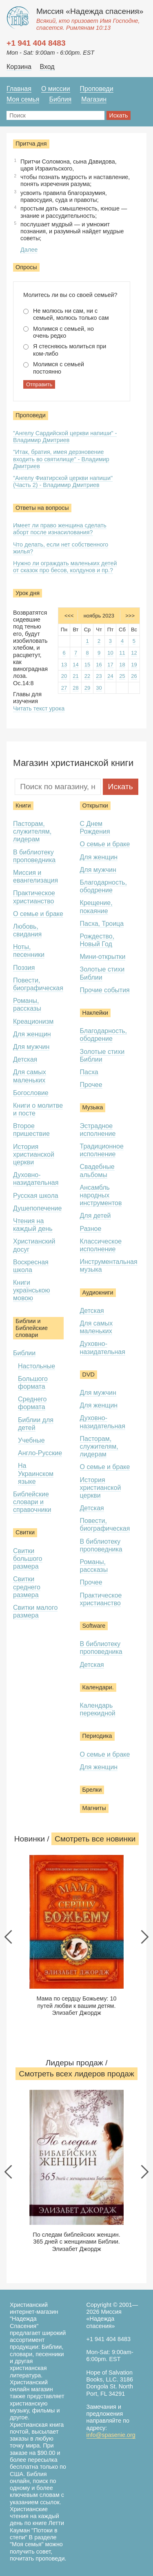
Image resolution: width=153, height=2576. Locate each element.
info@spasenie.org (110, 2435)
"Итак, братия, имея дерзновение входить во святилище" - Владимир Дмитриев (61, 459)
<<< (69, 616)
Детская (25, 1059)
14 (75, 665)
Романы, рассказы (27, 1004)
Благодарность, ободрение (103, 886)
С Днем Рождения (95, 827)
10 (110, 653)
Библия (60, 99)
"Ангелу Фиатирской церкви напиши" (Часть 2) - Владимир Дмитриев (63, 481)
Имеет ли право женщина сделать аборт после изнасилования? (59, 529)
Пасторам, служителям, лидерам (32, 831)
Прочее (91, 1084)
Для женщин (32, 1034)
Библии (24, 1353)
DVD (88, 1374)
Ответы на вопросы (42, 508)
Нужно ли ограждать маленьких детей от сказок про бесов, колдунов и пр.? (65, 566)
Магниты (94, 1808)
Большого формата (33, 1382)
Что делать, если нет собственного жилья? (60, 548)
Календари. (98, 1687)
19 (134, 665)
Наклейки (95, 1012)
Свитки (25, 1532)
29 (87, 688)
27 (64, 688)
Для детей (95, 1215)
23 (99, 676)
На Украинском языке (35, 1473)
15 (87, 665)
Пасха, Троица (102, 923)
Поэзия (24, 967)
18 (122, 665)
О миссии (55, 88)
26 (134, 676)
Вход (47, 66)
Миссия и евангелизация (35, 876)
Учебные (31, 1440)
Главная (19, 88)
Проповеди (96, 88)
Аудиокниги (97, 1292)
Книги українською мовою (31, 1290)
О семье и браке (38, 913)
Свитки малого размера (35, 1611)
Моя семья (23, 99)
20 (64, 676)
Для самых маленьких (96, 1327)
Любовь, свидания (27, 930)
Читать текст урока (38, 708)
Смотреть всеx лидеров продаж (76, 2073)
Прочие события (105, 990)
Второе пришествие (31, 1129)
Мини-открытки (103, 956)
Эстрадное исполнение (98, 1129)
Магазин (93, 99)
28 (75, 688)
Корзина (19, 66)
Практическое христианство (101, 1599)
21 (75, 676)
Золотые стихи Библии (102, 973)
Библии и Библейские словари (32, 1328)
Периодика (97, 1736)
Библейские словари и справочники (32, 1502)
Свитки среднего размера (26, 1587)
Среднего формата (32, 1403)
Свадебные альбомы (97, 1170)
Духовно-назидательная (35, 1178)
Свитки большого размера (27, 1558)
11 (122, 653)
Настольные (36, 1366)
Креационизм (33, 1021)
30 (99, 688)
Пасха (89, 1072)
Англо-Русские (40, 1453)
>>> (130, 616)
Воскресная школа (31, 1266)
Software (94, 1625)
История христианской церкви (33, 1154)
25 (122, 676)
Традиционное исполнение (102, 1150)
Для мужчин (31, 1046)
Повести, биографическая (38, 984)
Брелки (92, 1789)
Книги (23, 805)
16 (99, 665)
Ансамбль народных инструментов (101, 1195)
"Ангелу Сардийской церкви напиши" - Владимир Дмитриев (65, 436)
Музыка (92, 1107)
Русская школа (35, 1195)
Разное (91, 1228)
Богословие (31, 1092)
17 (110, 665)
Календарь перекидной (97, 1709)
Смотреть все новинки (95, 1839)
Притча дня (31, 143)
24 (110, 676)
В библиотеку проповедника (34, 856)
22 (87, 676)
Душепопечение (37, 1208)
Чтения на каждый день (33, 1224)
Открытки (95, 805)
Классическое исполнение (101, 1245)
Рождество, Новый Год (97, 940)
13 (64, 665)
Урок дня (28, 593)
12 (134, 653)
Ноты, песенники (28, 950)
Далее (29, 249)
